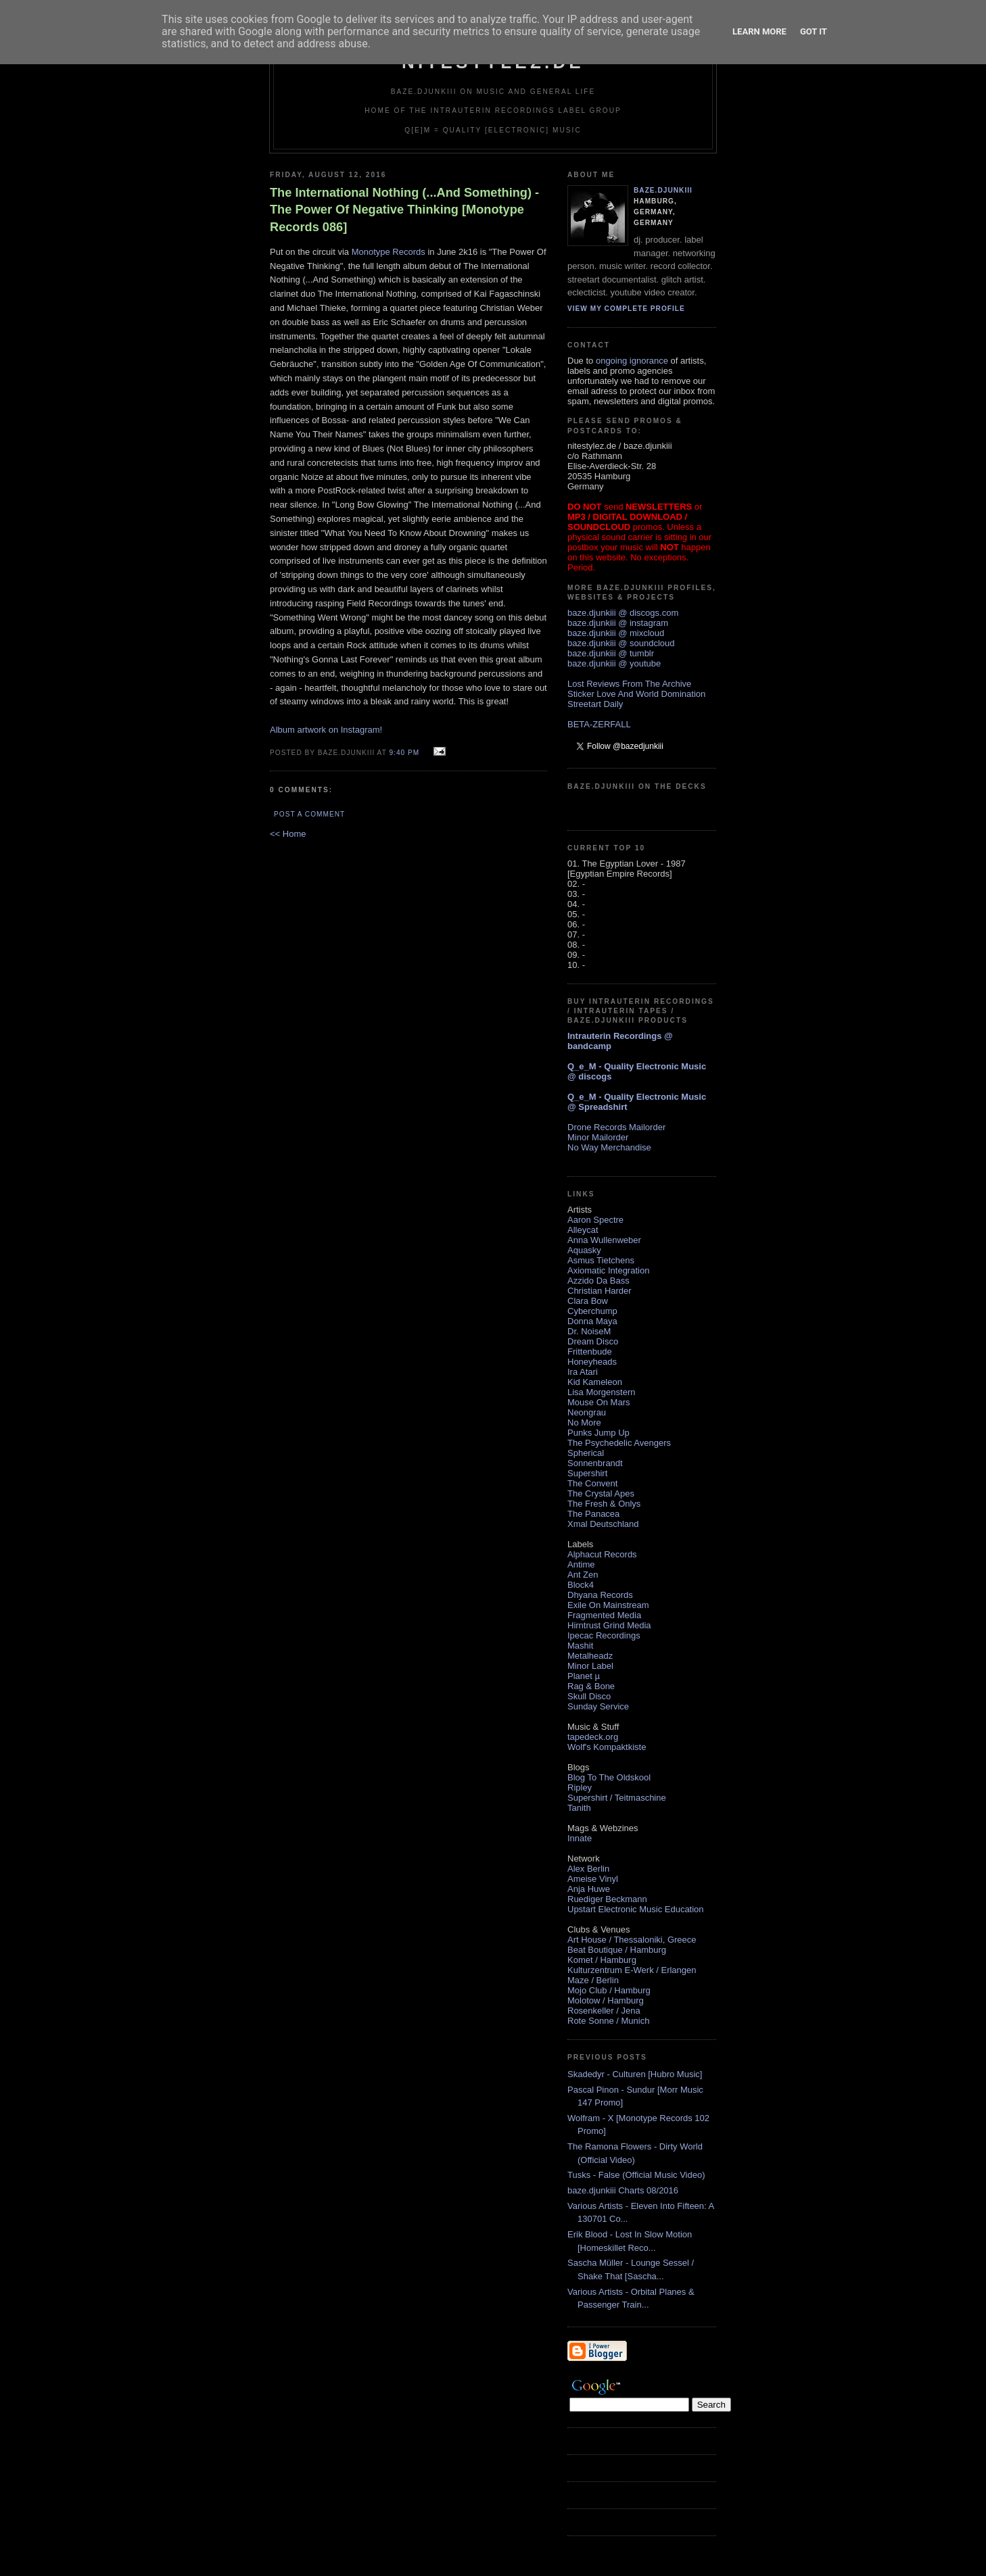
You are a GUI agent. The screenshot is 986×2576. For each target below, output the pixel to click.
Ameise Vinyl (592, 1879)
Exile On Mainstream (608, 1605)
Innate (579, 1838)
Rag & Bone (591, 1686)
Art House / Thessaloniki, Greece (632, 1940)
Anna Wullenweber (604, 1240)
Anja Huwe (588, 1889)
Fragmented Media (604, 1615)
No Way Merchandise (609, 1147)
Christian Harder (599, 1291)
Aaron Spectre (595, 1220)
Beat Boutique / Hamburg (616, 1950)
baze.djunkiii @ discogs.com (622, 613)
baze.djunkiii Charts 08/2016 (622, 2190)
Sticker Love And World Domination (636, 694)
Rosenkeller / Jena (603, 2011)
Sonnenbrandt (595, 1463)
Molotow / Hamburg (605, 2000)
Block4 (580, 1585)
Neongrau (586, 1412)
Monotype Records (388, 252)
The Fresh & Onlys (603, 1504)
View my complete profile (626, 308)
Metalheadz (590, 1656)
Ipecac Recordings (603, 1635)
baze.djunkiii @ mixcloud (615, 633)
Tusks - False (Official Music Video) (636, 2175)
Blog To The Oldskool (609, 1777)
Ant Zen (582, 1575)
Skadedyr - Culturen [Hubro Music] (634, 2074)
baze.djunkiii (663, 190)
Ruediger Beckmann (607, 1899)
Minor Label (590, 1666)
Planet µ (583, 1676)
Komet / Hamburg (601, 1960)
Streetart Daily (595, 704)
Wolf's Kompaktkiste (606, 1747)
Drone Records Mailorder (616, 1127)
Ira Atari (582, 1372)
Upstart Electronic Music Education (635, 1909)
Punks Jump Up (598, 1433)
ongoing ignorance (632, 361)
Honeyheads (592, 1362)
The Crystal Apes (600, 1493)
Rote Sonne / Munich (608, 2021)
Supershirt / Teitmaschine (616, 1798)
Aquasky (584, 1250)
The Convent (592, 1483)
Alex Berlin (588, 1869)
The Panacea (593, 1514)
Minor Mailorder (597, 1137)
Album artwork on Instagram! (326, 730)
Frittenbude (589, 1351)
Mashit (580, 1646)
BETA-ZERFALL (599, 724)
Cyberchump (592, 1311)
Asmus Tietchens (600, 1260)
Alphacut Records (602, 1554)
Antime (580, 1564)
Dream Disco (592, 1341)
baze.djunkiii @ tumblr (610, 653)
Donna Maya (592, 1321)
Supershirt (587, 1473)
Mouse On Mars (598, 1402)
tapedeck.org (592, 1737)
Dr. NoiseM (589, 1331)
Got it (813, 31)
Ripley (579, 1787)
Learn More (759, 31)
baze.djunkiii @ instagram (617, 623)
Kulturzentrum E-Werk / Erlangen (632, 1970)
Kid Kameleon (594, 1382)
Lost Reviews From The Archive (629, 684)
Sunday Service (598, 1706)
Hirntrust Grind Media (609, 1625)
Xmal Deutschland (603, 1524)
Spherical (585, 1453)
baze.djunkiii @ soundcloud (620, 643)
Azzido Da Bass (598, 1280)
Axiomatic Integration (608, 1270)
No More (584, 1422)
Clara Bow (587, 1301)
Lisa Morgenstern (601, 1392)
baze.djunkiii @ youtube (614, 663)
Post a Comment (309, 814)
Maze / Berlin (593, 1980)
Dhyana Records (600, 1595)
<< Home (288, 834)
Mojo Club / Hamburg (609, 1990)
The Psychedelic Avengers (619, 1443)
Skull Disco (589, 1696)
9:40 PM (404, 752)
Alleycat (582, 1230)
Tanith (579, 1808)
